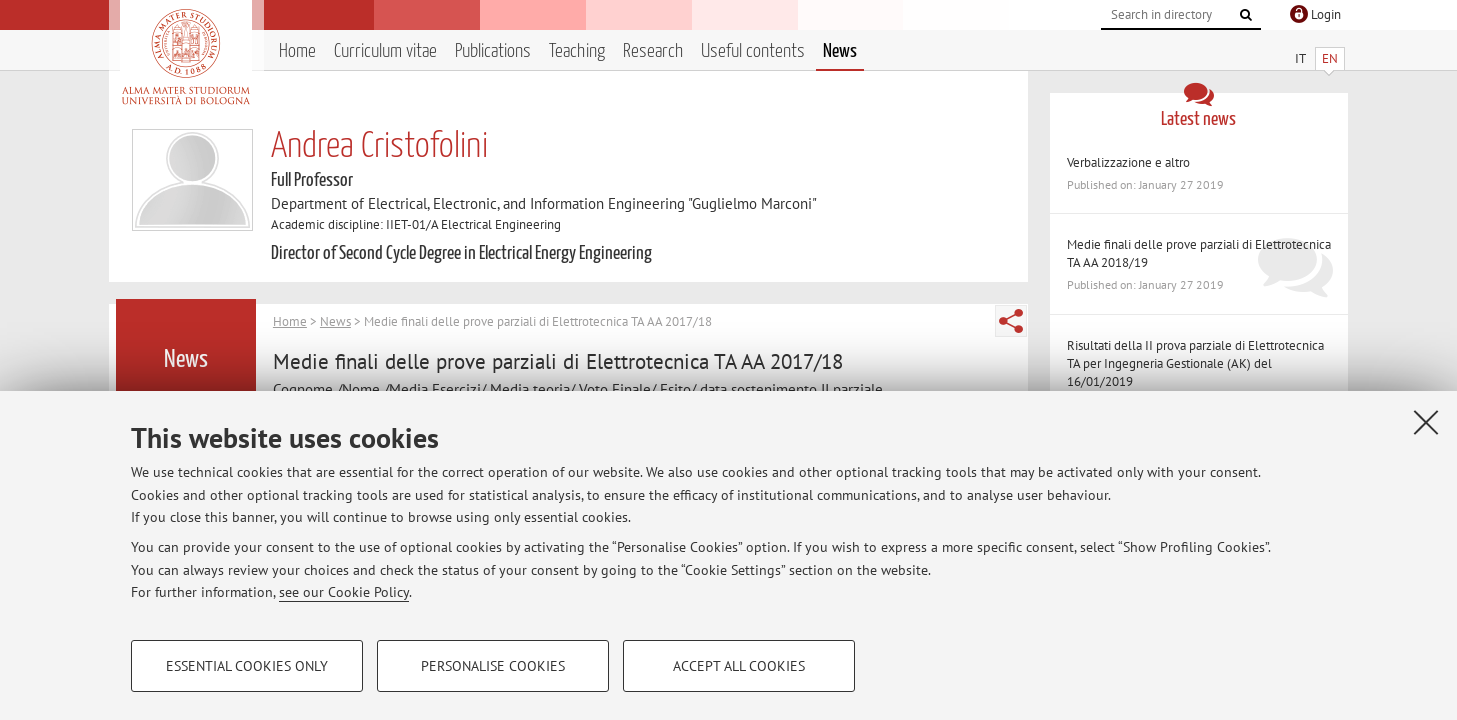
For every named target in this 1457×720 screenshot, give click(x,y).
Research (653, 51)
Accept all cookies (739, 666)
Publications (493, 51)
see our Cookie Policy (344, 592)
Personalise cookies (493, 666)
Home (297, 51)
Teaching (577, 51)
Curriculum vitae (385, 51)
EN (1330, 58)
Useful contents (753, 51)
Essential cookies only (247, 666)
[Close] (1426, 422)
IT (1300, 58)
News (840, 51)
